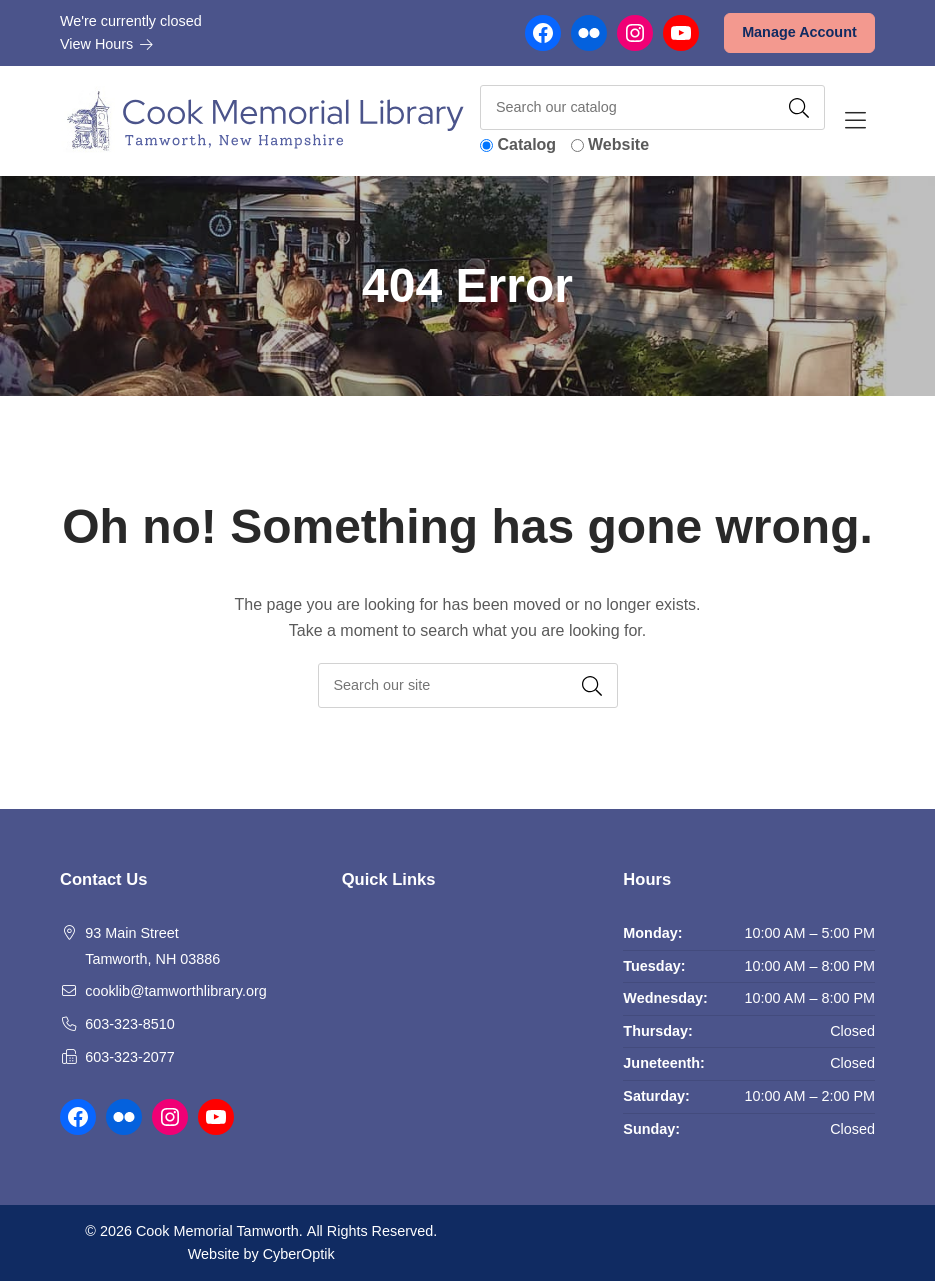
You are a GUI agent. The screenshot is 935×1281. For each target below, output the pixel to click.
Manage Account (799, 32)
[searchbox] (468, 685)
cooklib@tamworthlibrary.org (176, 991)
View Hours (107, 44)
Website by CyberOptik (261, 1254)
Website (618, 144)
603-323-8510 (130, 1024)
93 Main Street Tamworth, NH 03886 (152, 946)
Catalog (526, 144)
